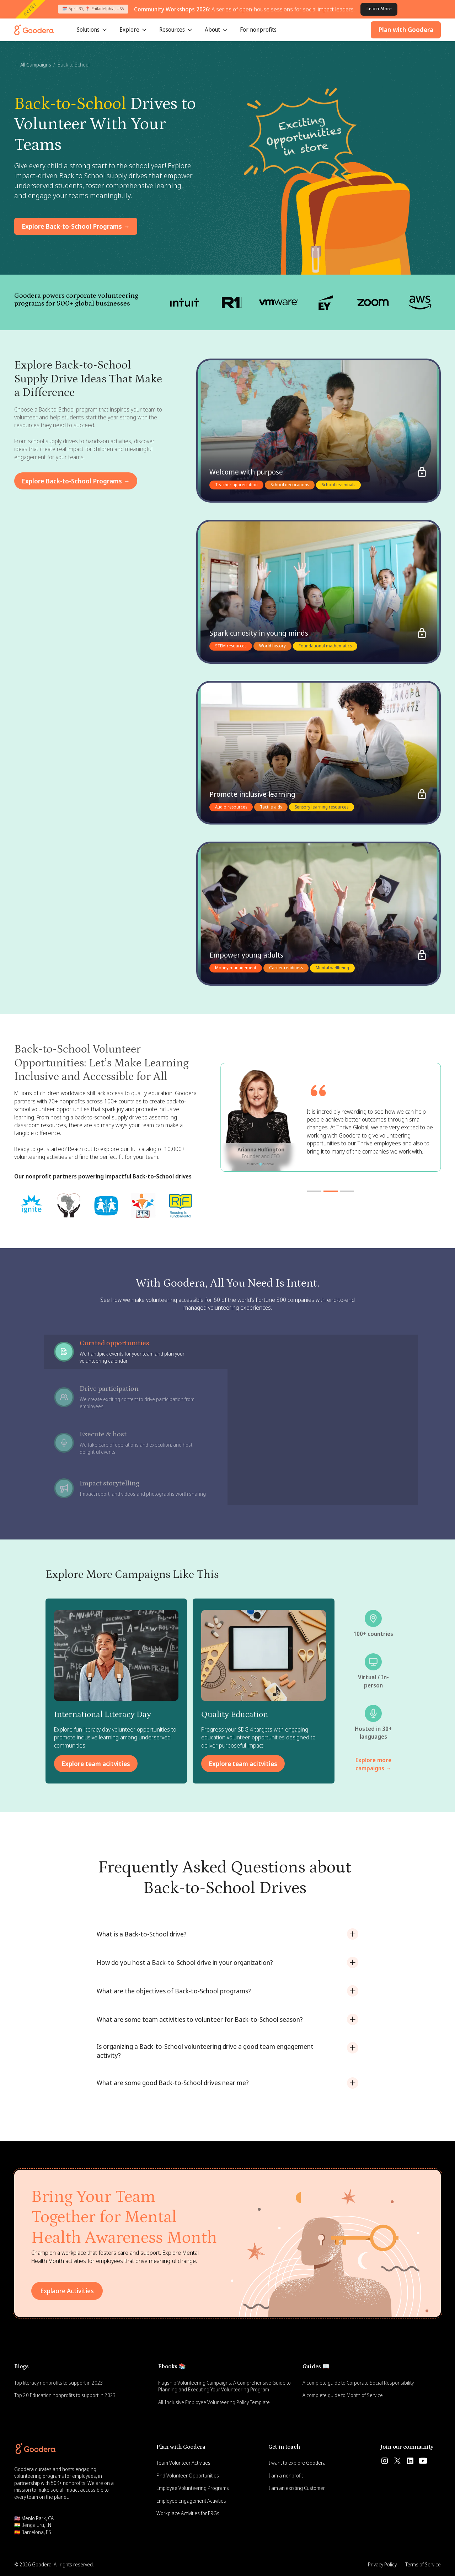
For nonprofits (258, 29)
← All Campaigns (32, 64)
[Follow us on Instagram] (384, 2460)
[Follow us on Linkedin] (410, 2460)
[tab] (136, 1352)
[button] (92, 29)
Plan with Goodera (405, 29)
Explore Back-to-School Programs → (76, 226)
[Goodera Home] (34, 30)
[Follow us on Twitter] (397, 2460)
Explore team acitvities (95, 1763)
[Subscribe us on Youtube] (423, 2460)
